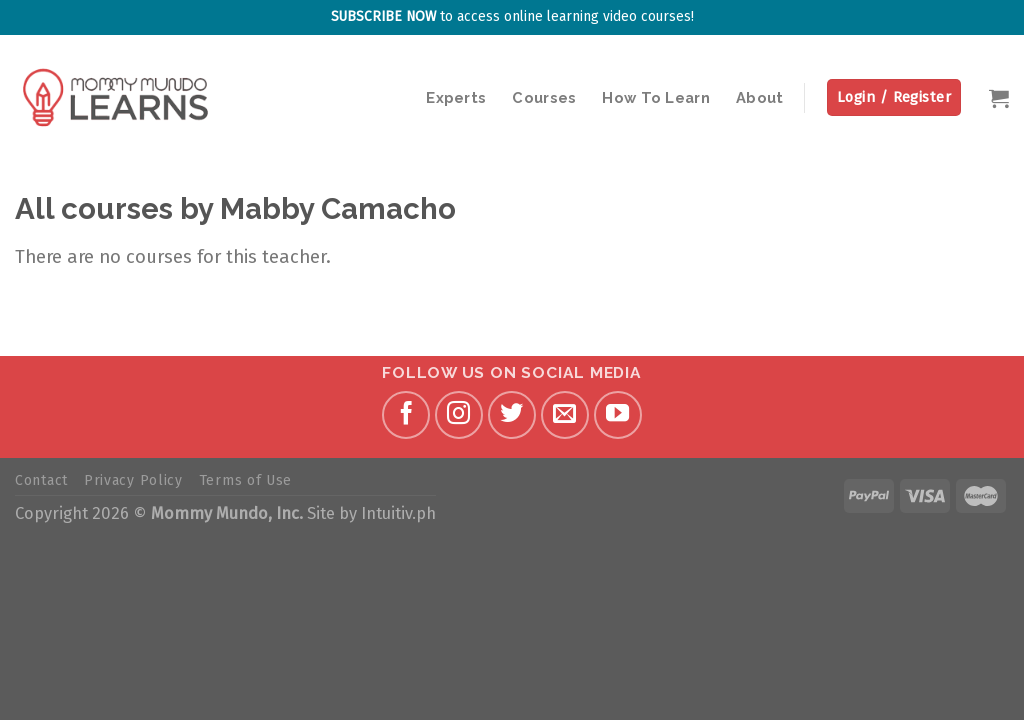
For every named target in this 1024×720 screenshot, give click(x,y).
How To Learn (656, 97)
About (759, 97)
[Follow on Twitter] (512, 415)
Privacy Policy (133, 480)
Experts (456, 97)
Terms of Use (245, 480)
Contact (41, 480)
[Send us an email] (565, 415)
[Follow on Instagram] (459, 415)
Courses (544, 97)
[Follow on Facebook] (406, 415)
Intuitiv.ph (398, 513)
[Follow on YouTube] (618, 415)
